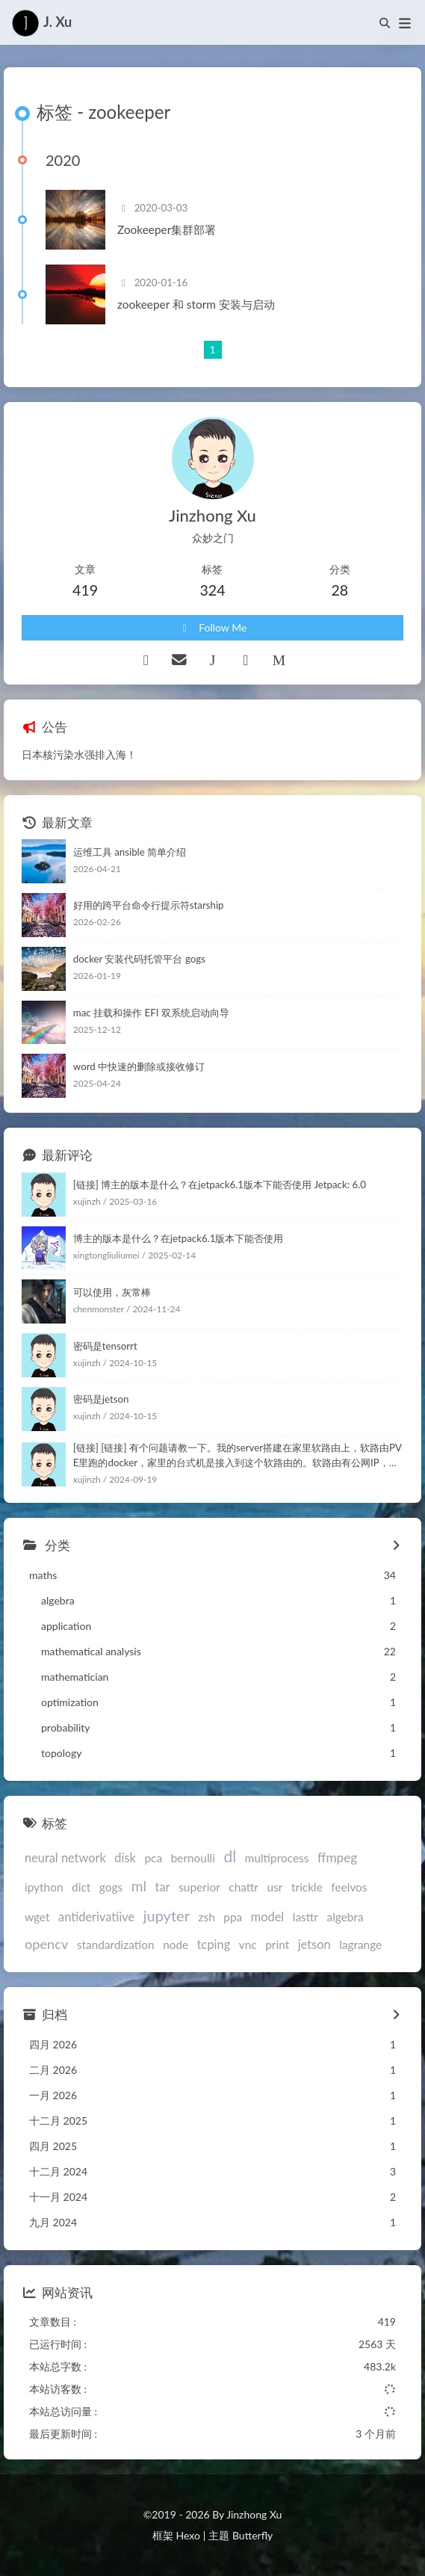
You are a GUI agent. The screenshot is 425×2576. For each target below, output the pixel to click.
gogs (110, 1887)
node (175, 1944)
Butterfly (252, 2535)
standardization (116, 1944)
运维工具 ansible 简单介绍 (129, 852)
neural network (65, 1857)
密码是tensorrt (105, 1346)
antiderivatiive (96, 1916)
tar (162, 1887)
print (277, 1944)
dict (81, 1887)
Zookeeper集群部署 (166, 229)
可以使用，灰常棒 (112, 1292)
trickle (307, 1887)
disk (124, 1857)
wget (37, 1917)
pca (153, 1858)
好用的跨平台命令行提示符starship (148, 905)
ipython (44, 1887)
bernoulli (193, 1858)
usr (275, 1887)
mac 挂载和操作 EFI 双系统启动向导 (151, 1013)
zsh (207, 1917)
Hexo (187, 2535)
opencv (46, 1944)
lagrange (360, 1944)
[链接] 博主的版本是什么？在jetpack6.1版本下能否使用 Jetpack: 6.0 (219, 1184)
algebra (345, 1917)
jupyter (166, 1915)
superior (199, 1887)
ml (138, 1885)
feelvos (349, 1887)
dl (229, 1856)
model (267, 1916)
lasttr (305, 1917)
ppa (232, 1917)
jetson (314, 1944)
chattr (243, 1887)
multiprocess (277, 1858)
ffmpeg (337, 1857)
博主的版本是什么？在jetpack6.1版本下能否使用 (178, 1238)
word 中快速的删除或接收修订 (139, 1066)
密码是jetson (101, 1399)
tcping (213, 1944)
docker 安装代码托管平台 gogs (139, 959)
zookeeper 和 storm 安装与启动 (196, 304)
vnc (248, 1944)
